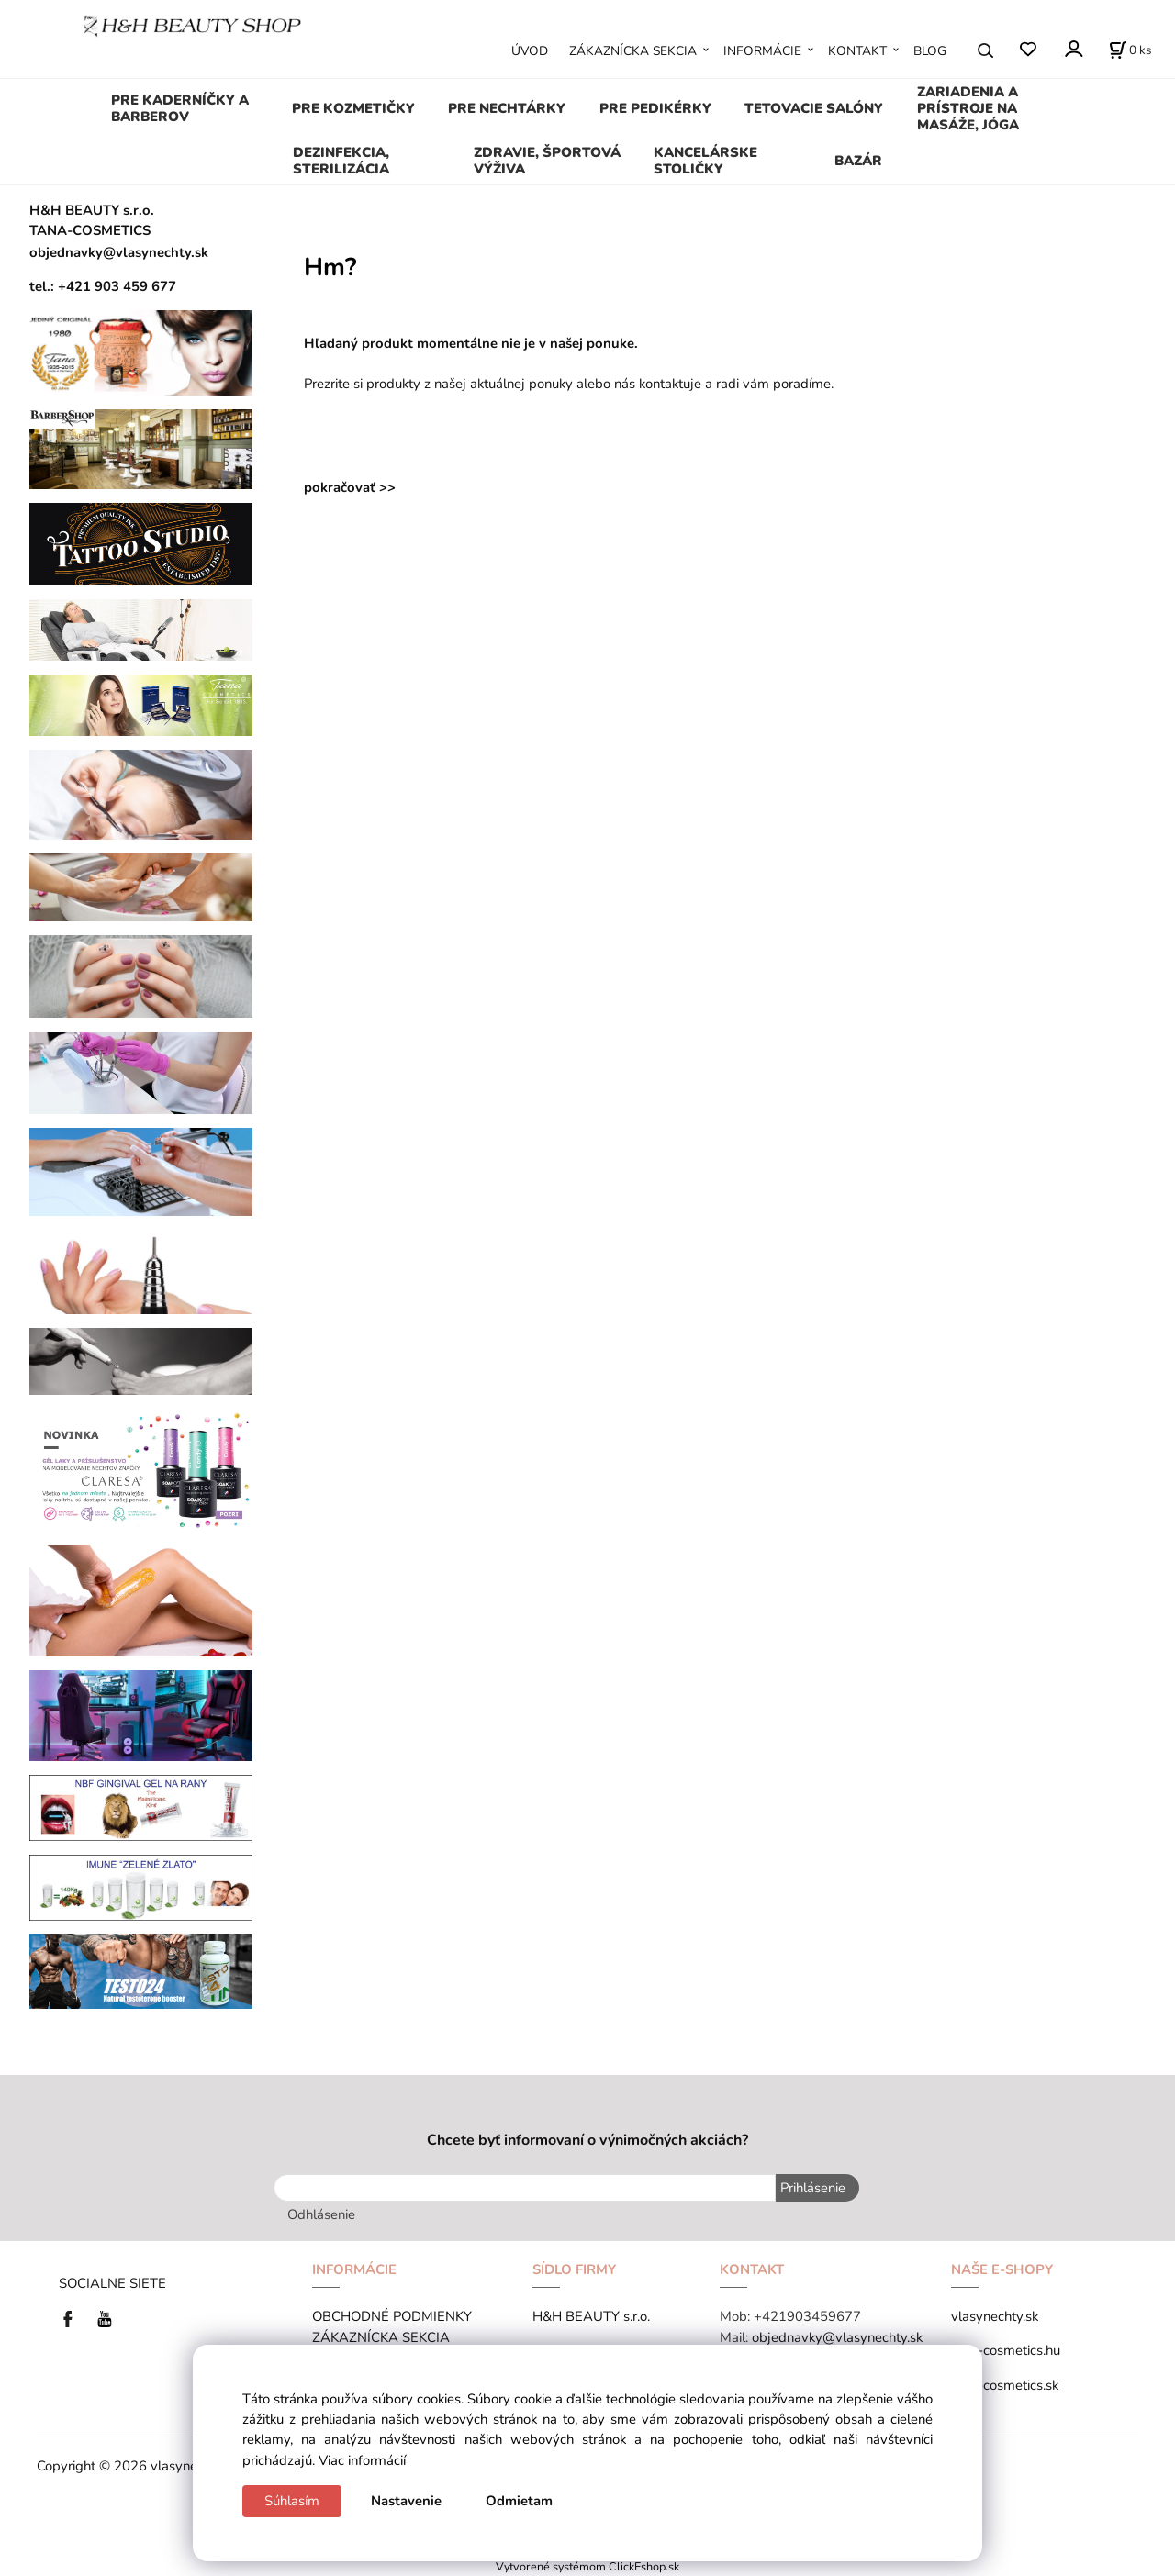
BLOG (929, 51)
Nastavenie (406, 2501)
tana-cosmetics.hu (1005, 2350)
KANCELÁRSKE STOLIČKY (705, 160)
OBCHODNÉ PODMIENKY (392, 2316)
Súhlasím (291, 2501)
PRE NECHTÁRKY (506, 108)
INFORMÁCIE (762, 51)
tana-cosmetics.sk (1004, 2385)
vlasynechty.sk (994, 2316)
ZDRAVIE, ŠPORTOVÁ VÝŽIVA (547, 160)
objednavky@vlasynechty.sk (837, 2337)
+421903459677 (807, 2316)
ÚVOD (529, 51)
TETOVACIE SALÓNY (813, 108)
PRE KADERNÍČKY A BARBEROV (180, 108)
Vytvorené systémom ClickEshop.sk (587, 2566)
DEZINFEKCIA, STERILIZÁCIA (341, 160)
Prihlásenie (812, 2188)
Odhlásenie (321, 2214)
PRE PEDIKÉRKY (655, 108)
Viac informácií (362, 2460)
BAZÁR (858, 160)
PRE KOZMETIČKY (353, 108)
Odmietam (519, 2501)
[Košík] (1130, 50)
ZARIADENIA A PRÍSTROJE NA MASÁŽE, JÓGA (968, 108)
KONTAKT (857, 51)
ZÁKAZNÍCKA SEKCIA (633, 51)
